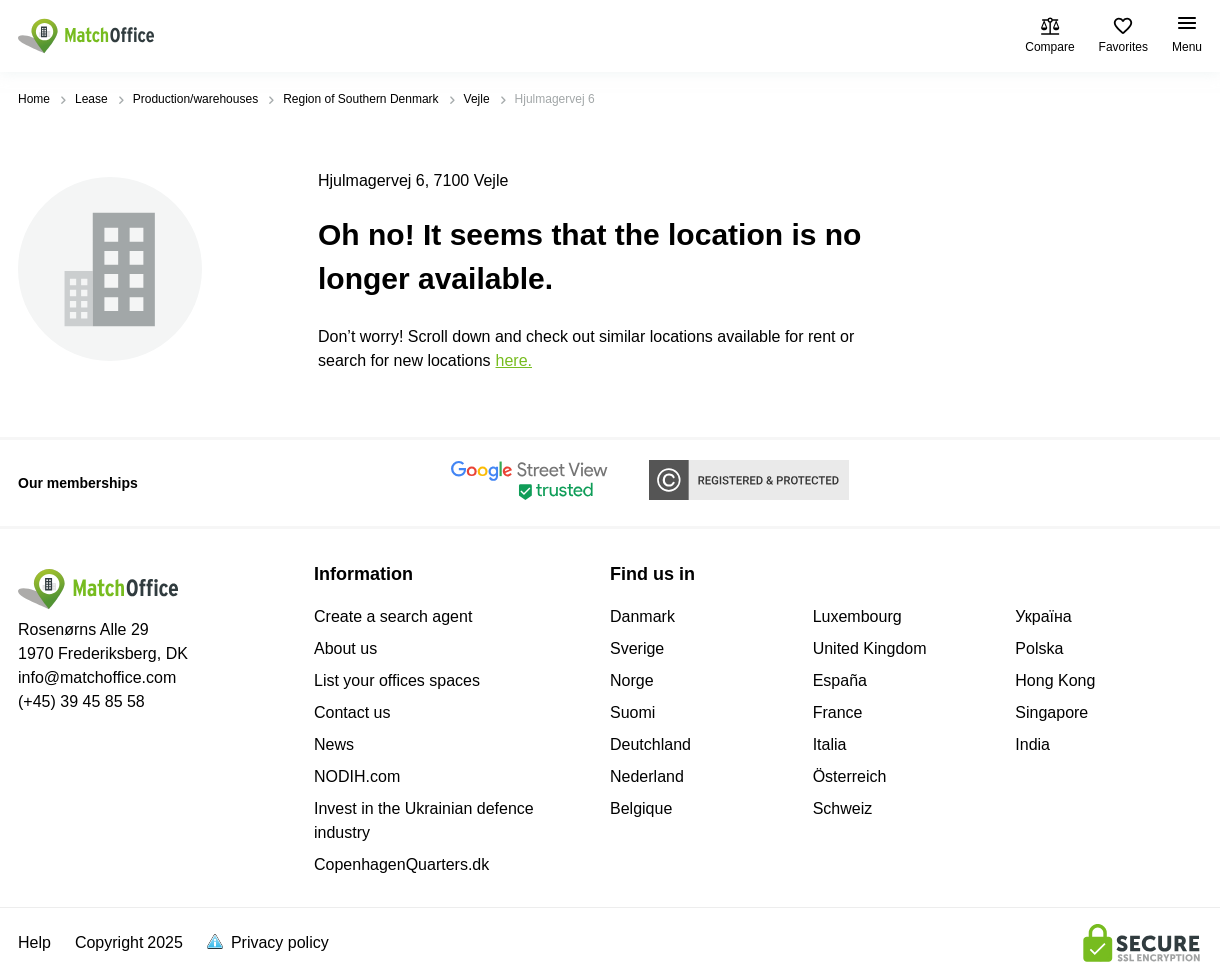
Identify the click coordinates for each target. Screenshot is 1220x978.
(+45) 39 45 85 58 (81, 701)
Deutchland (650, 744)
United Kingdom (870, 648)
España (840, 680)
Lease (91, 99)
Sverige (637, 648)
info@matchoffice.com (97, 677)
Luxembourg (857, 616)
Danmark (642, 616)
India (1032, 744)
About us (345, 648)
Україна (1043, 616)
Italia (830, 744)
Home (34, 99)
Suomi (632, 712)
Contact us (352, 712)
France (838, 712)
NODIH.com (357, 776)
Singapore (1051, 712)
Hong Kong (1055, 680)
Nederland (647, 776)
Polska (1039, 648)
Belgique (641, 808)
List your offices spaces (397, 680)
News (334, 744)
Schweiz (843, 808)
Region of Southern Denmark (360, 99)
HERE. (514, 360)
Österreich (850, 776)
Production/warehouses (195, 99)
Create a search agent (393, 616)
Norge (632, 680)
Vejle (477, 99)
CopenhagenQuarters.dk (401, 864)
